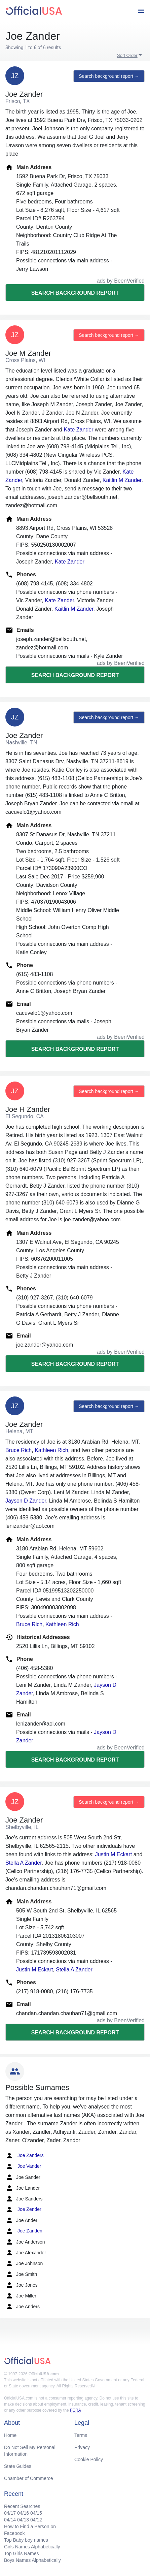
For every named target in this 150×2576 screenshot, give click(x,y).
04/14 (10, 2519)
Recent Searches (22, 2506)
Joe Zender (23, 2209)
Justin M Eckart (113, 1854)
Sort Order (127, 55)
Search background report (75, 293)
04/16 (23, 2513)
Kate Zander (78, 429)
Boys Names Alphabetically (32, 2560)
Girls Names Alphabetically (32, 2546)
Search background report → (109, 76)
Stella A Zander (23, 1863)
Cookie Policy (88, 2459)
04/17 (10, 2513)
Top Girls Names (21, 2553)
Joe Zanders (24, 2156)
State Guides (17, 2466)
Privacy (82, 2447)
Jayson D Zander (25, 1501)
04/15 (36, 2513)
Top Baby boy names (26, 2540)
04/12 (36, 2519)
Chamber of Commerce (28, 2478)
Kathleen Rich (51, 1450)
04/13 (23, 2519)
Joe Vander (23, 2166)
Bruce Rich (18, 1450)
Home (10, 2435)
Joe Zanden (23, 2231)
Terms (80, 2435)
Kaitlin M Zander (122, 480)
